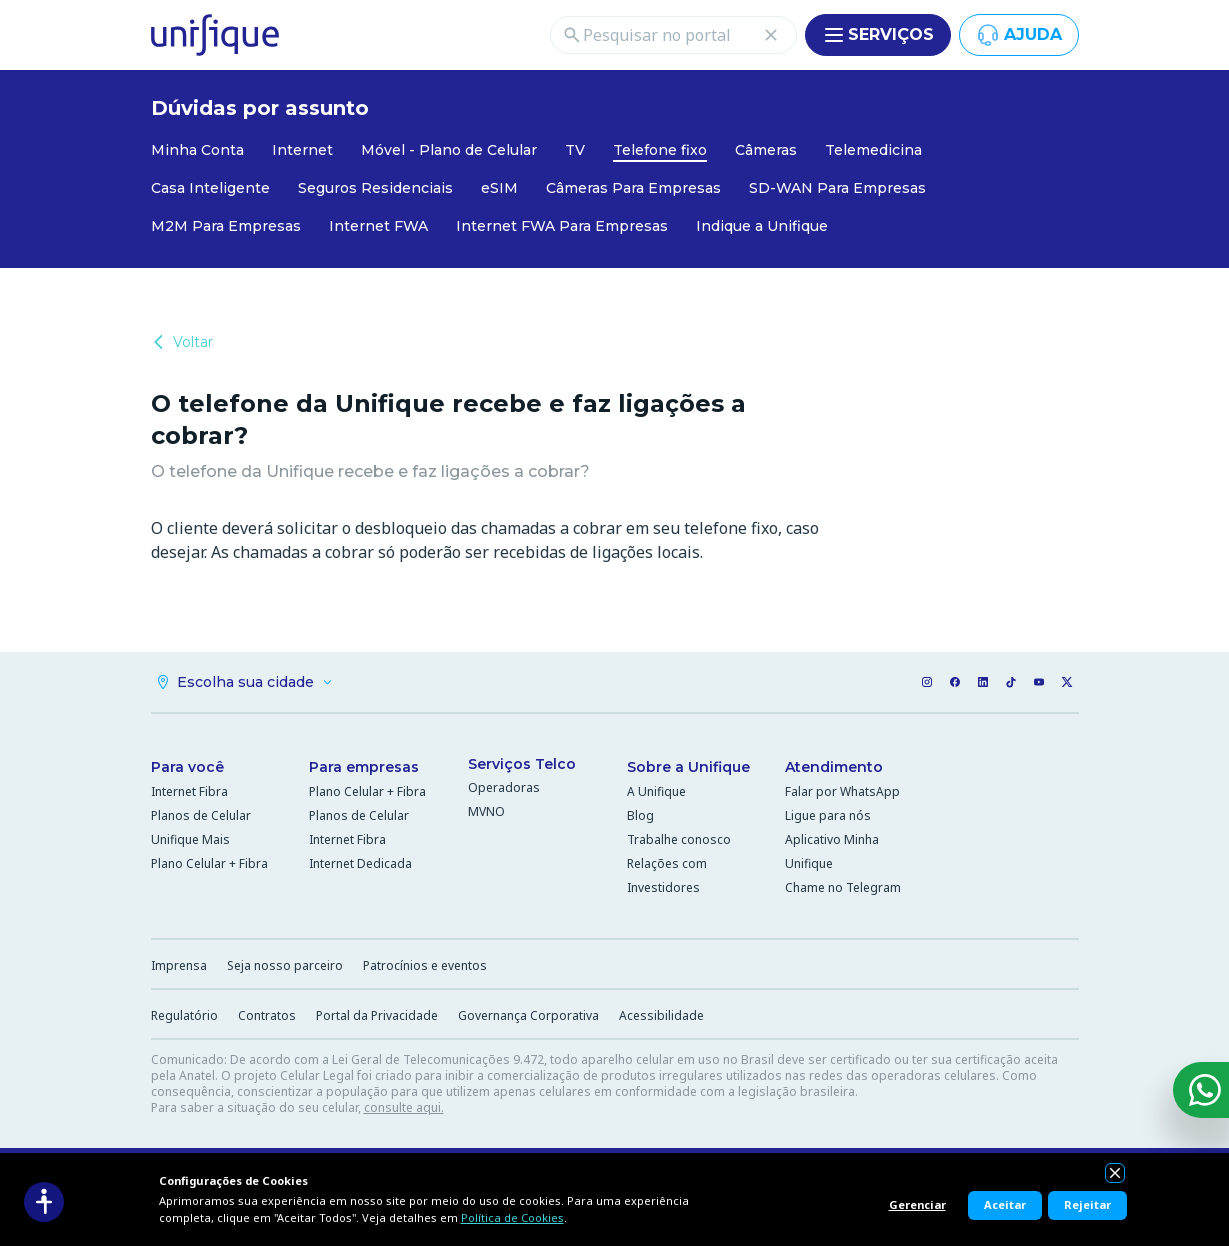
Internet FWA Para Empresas (562, 226)
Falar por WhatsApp (842, 791)
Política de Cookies (512, 1217)
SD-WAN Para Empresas (837, 188)
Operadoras (504, 787)
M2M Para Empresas (226, 226)
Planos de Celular (201, 815)
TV (575, 150)
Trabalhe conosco (679, 839)
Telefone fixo (660, 150)
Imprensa (179, 965)
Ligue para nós (828, 815)
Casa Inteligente (210, 188)
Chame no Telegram (843, 887)
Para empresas (364, 767)
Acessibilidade (661, 1015)
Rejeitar (1087, 1204)
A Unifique (656, 791)
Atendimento (834, 767)
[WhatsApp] (1201, 1090)
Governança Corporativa (528, 1015)
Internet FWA (378, 226)
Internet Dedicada (360, 863)
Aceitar (1005, 1204)
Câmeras (766, 150)
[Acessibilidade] (44, 1202)
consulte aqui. (404, 1107)
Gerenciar (917, 1204)
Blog (640, 815)
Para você (187, 767)
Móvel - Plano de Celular (449, 150)
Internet (302, 150)
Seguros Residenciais (375, 188)
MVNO (486, 811)
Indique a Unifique (762, 226)
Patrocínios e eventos (425, 965)
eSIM (499, 188)
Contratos (267, 1015)
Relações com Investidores (667, 875)
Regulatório (184, 1015)
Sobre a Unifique (688, 767)
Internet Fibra (189, 791)
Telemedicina (873, 150)
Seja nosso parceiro (285, 965)
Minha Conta (197, 150)
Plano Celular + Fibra (209, 863)
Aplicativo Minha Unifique (832, 851)
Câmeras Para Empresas (633, 188)
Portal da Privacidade (377, 1015)
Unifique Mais (190, 839)
